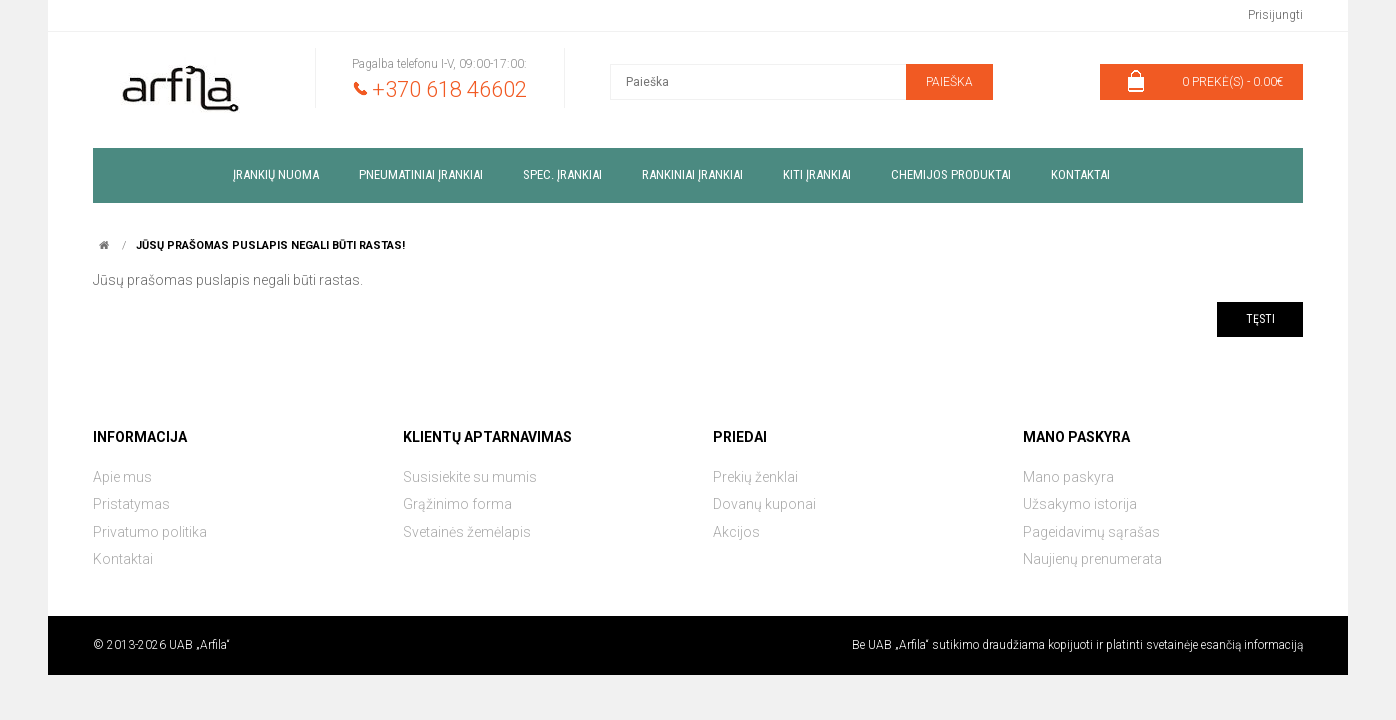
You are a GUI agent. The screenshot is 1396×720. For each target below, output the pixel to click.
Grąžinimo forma (457, 504)
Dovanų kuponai (764, 504)
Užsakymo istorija (1080, 504)
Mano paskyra (1068, 477)
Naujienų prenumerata (1092, 559)
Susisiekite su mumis (470, 477)
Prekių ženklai (755, 477)
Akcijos (736, 532)
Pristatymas (131, 504)
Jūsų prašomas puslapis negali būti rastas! (270, 245)
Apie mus (122, 477)
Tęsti (1260, 319)
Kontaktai (123, 559)
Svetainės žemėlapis (467, 532)
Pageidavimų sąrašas (1091, 532)
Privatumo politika (150, 532)
